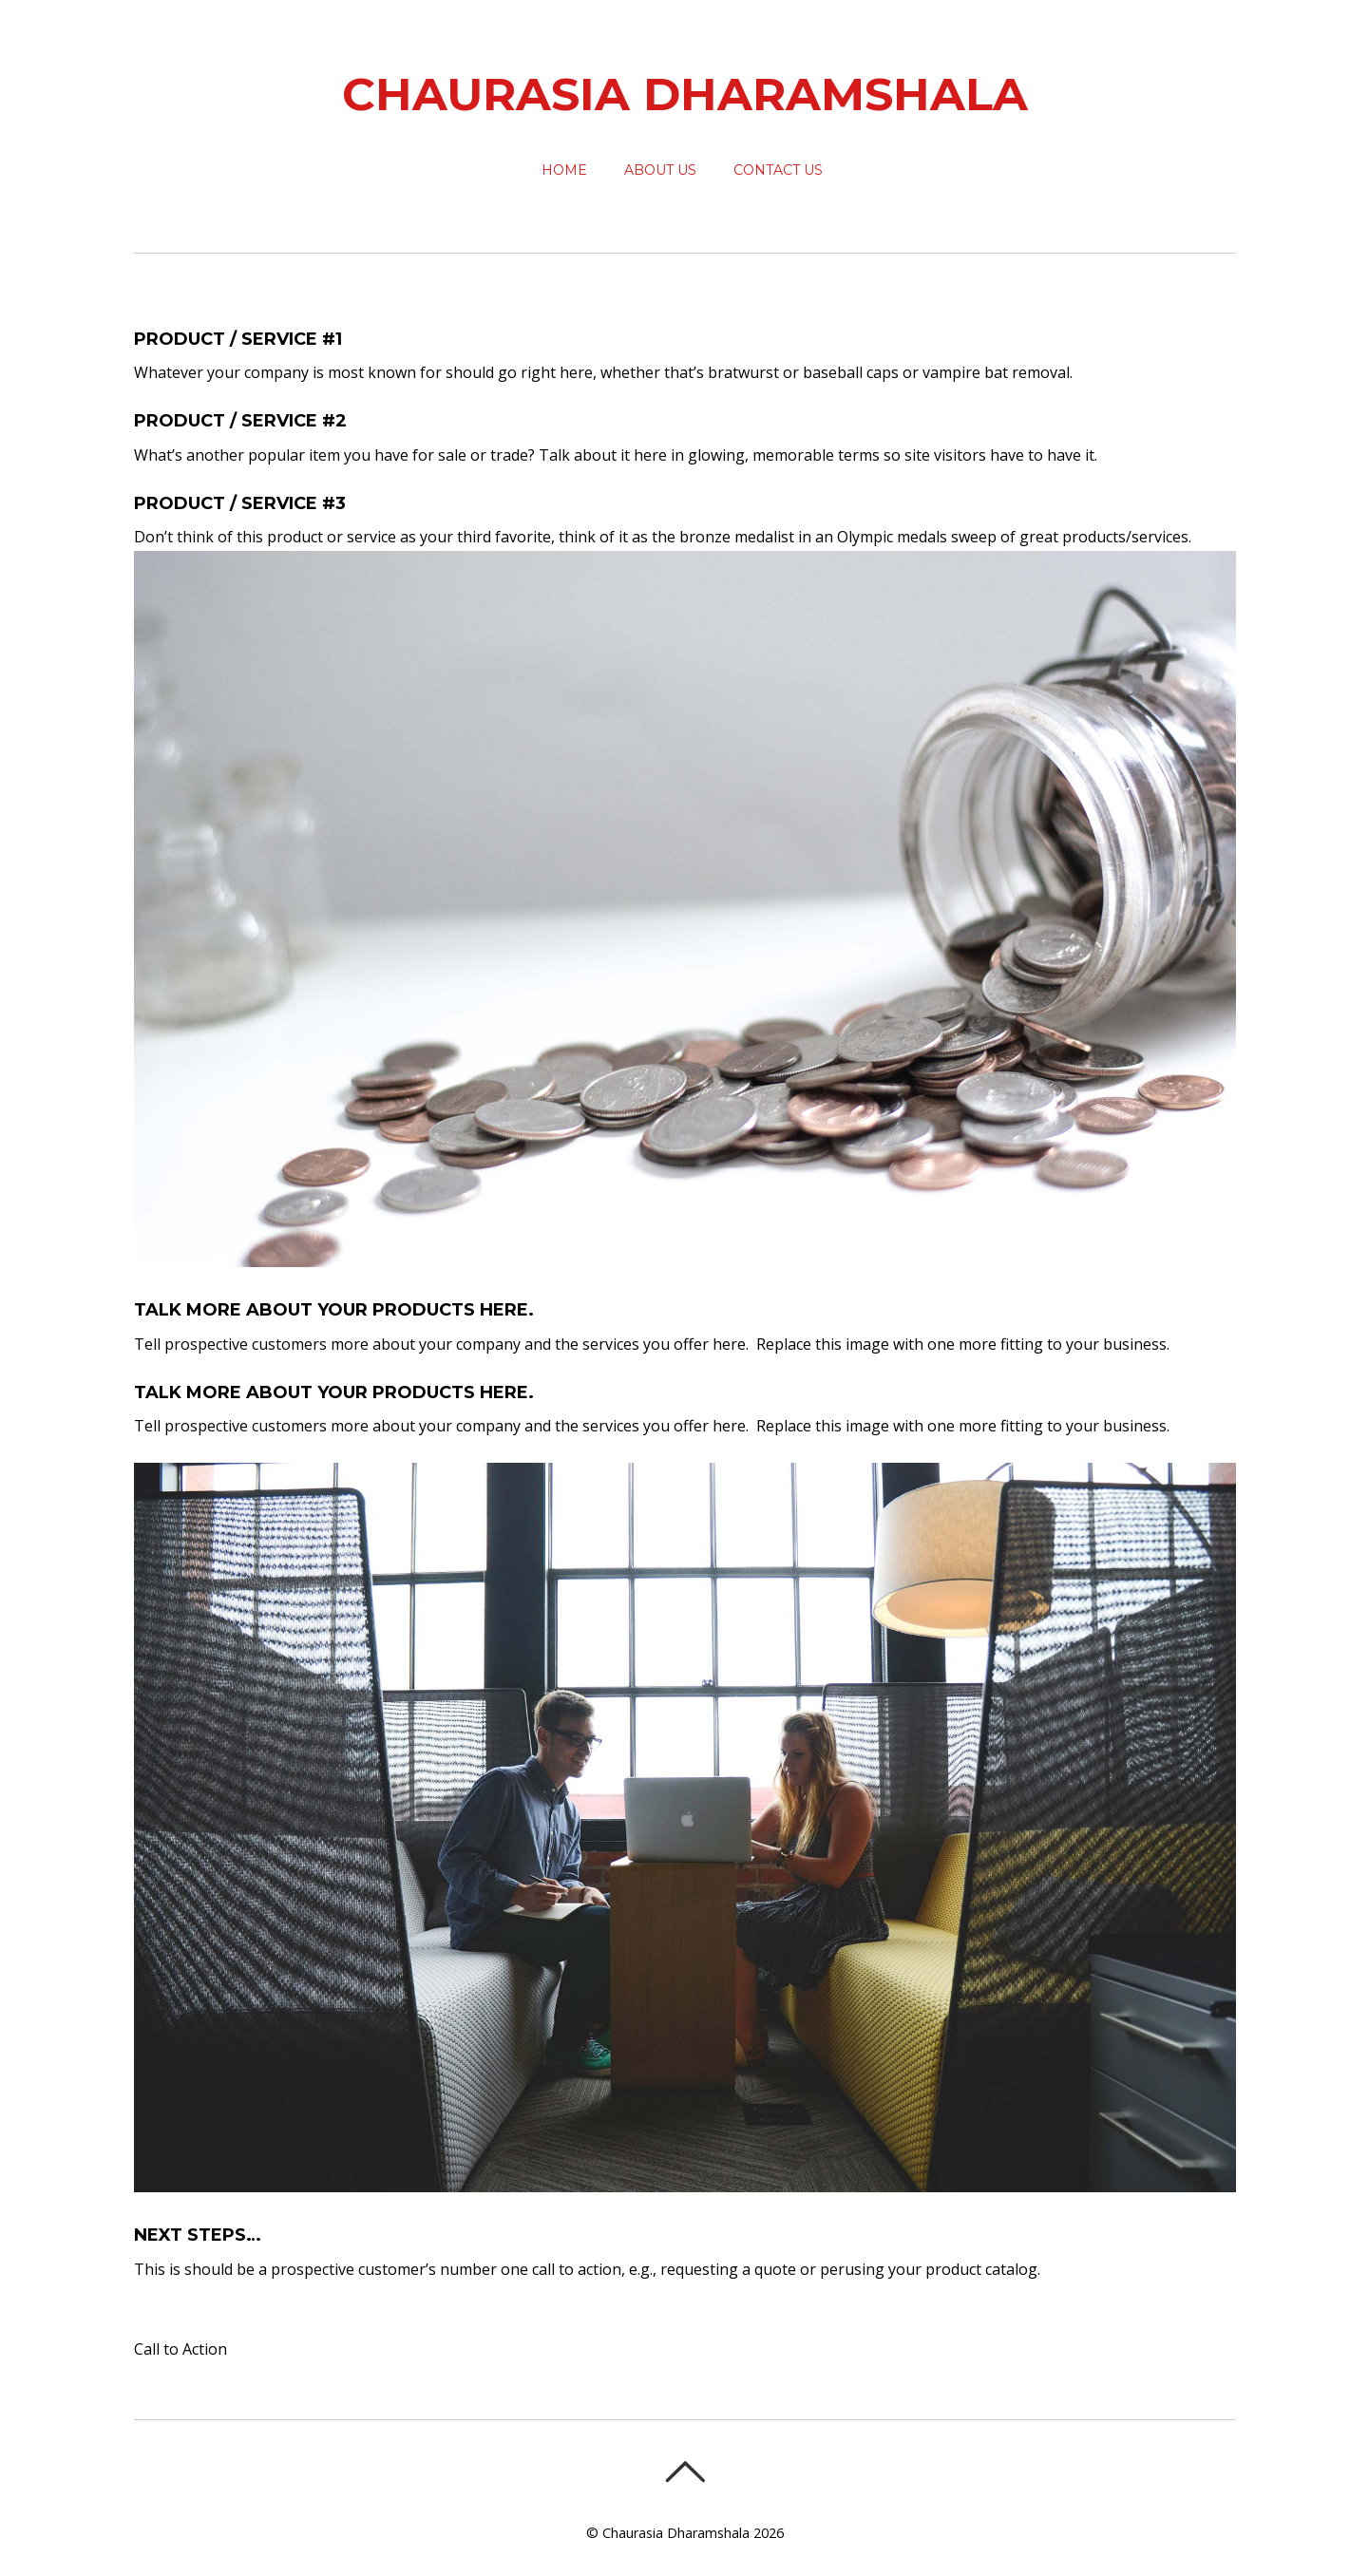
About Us (660, 170)
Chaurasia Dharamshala (676, 2533)
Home (564, 170)
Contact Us (778, 170)
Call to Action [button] (180, 2349)
